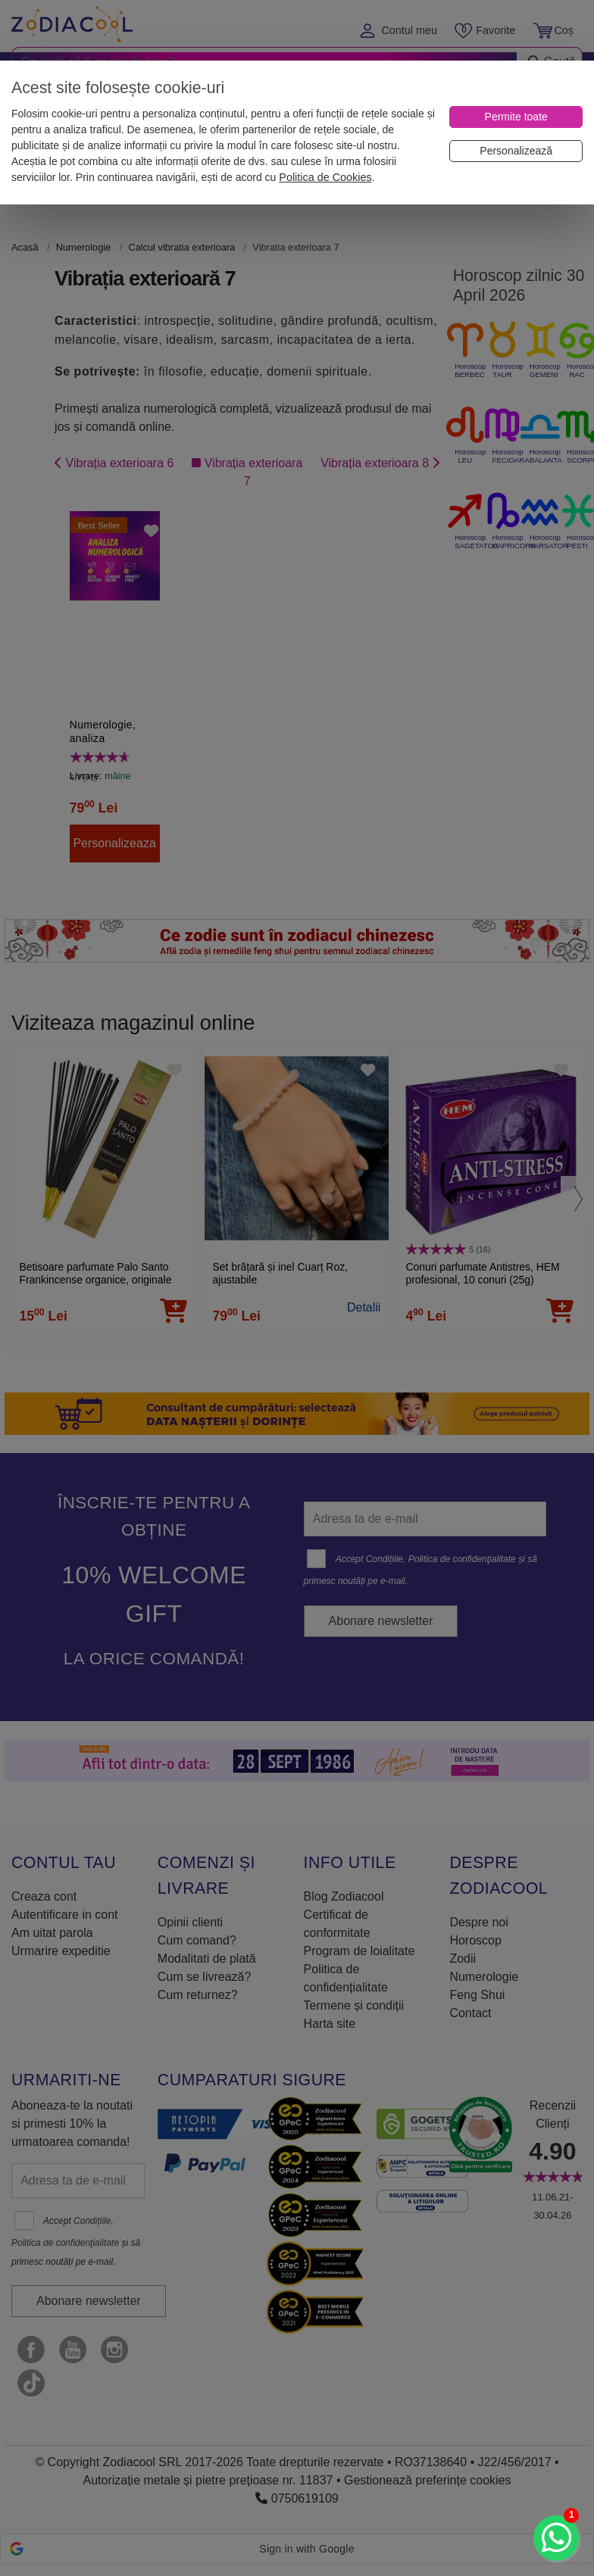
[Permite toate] (516, 117)
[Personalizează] (516, 151)
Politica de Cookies (325, 177)
